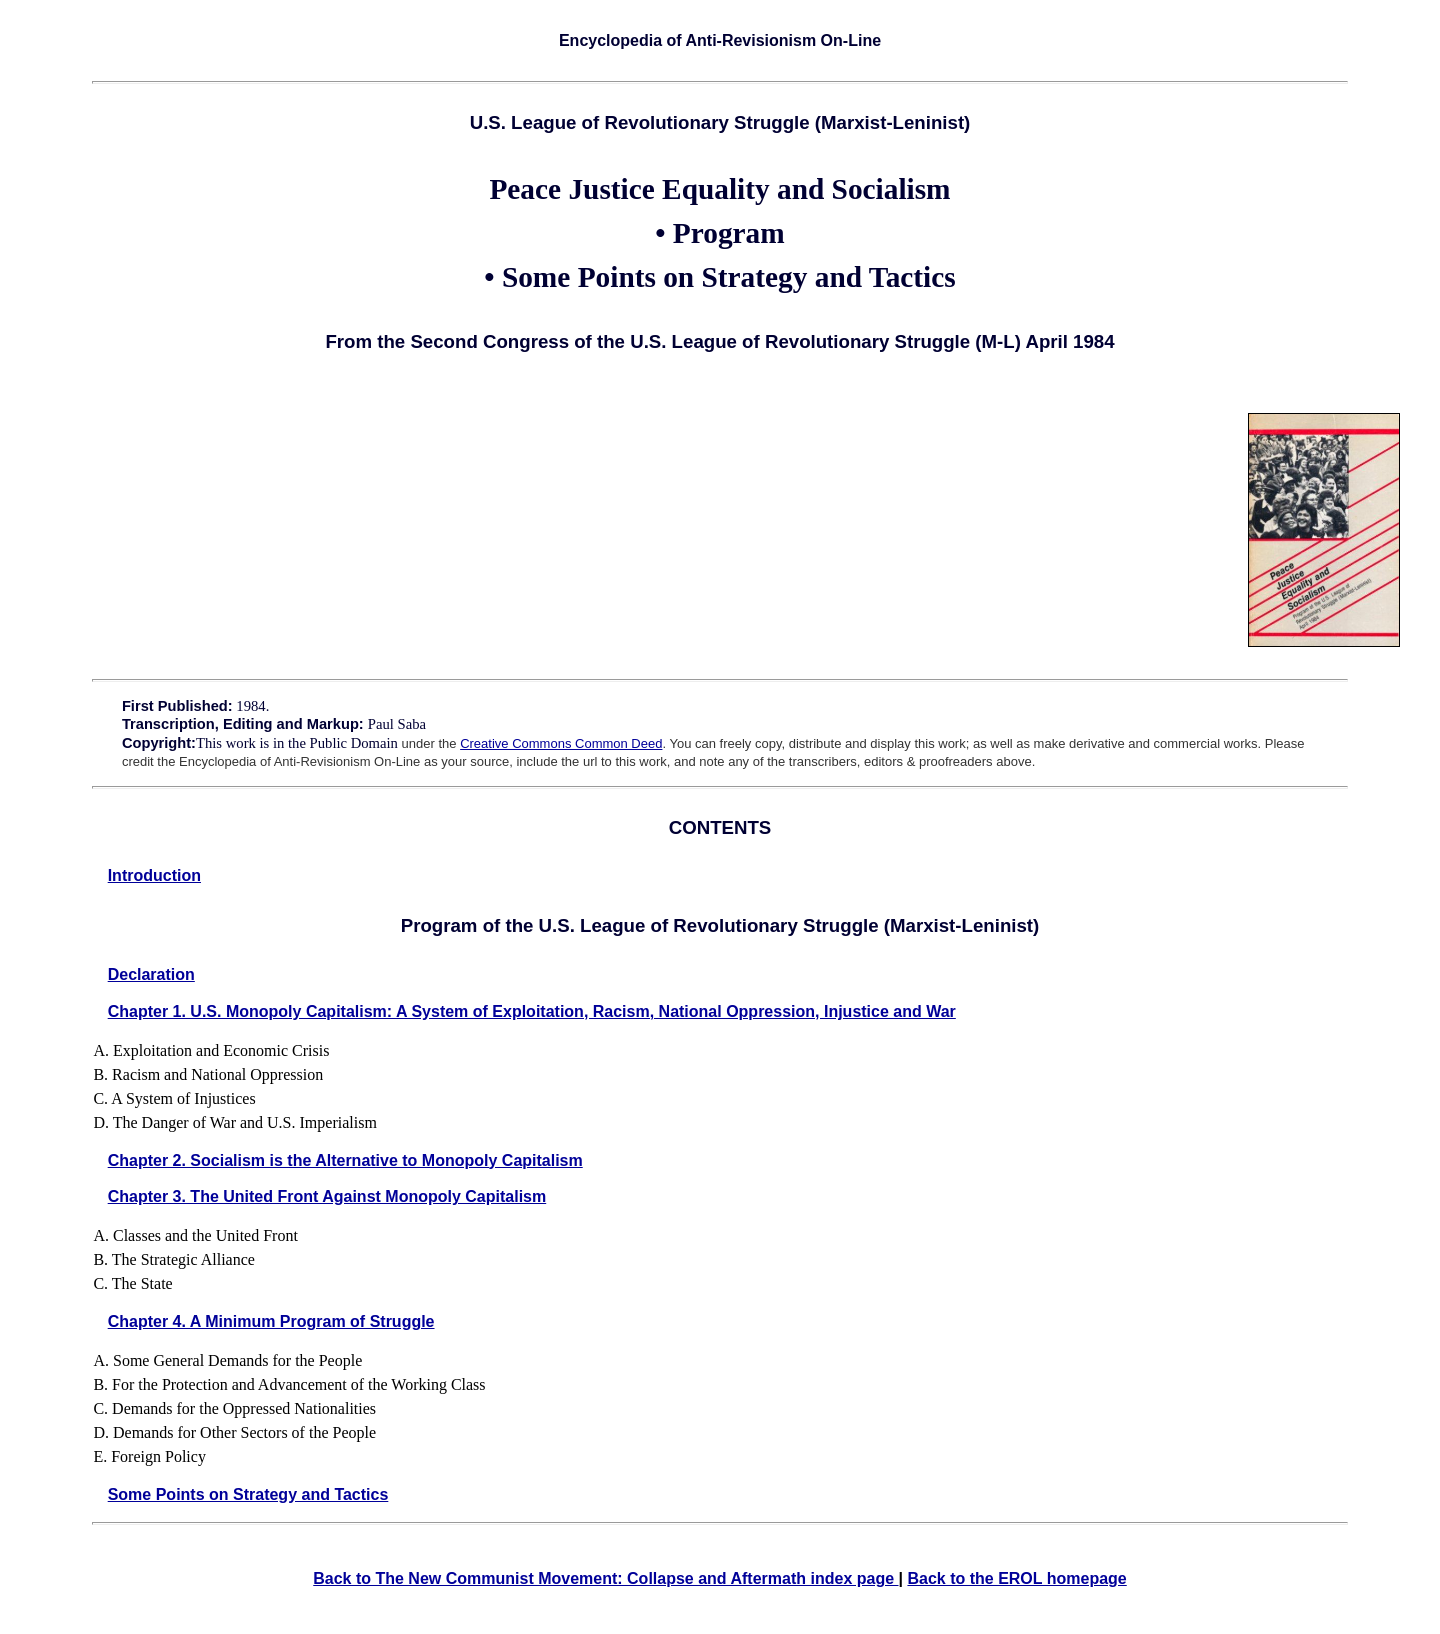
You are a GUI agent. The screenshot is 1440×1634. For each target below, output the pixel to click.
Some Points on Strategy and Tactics (248, 1494)
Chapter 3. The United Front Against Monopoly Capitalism (327, 1196)
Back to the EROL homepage (1016, 1578)
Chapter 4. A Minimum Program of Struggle (271, 1321)
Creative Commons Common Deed (561, 743)
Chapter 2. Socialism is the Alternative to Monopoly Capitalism (345, 1160)
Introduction (154, 875)
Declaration (151, 974)
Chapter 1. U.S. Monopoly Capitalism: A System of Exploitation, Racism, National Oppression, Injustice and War (532, 1011)
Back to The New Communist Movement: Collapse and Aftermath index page (605, 1578)
